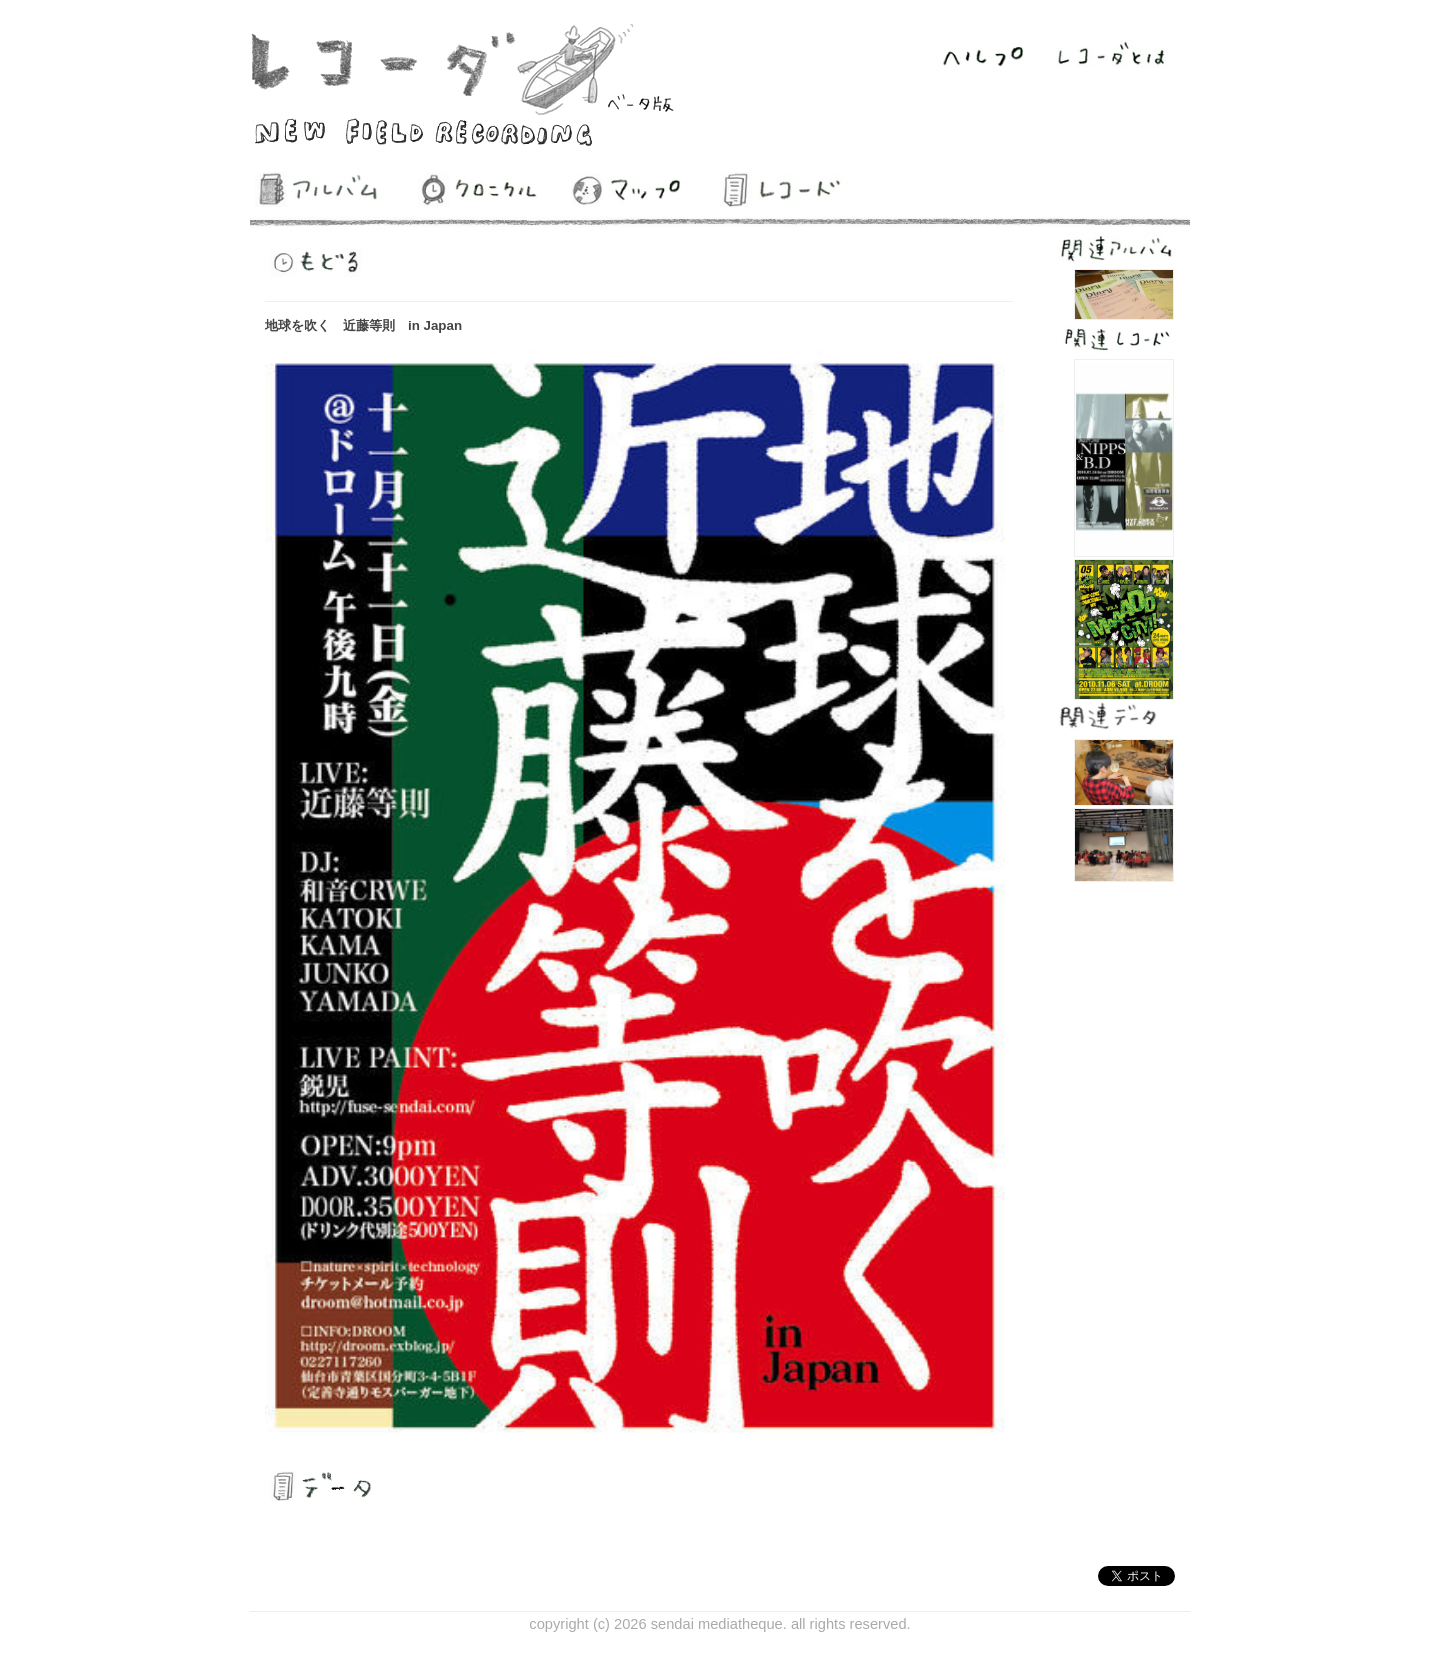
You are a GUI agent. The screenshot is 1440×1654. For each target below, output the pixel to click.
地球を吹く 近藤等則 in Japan (363, 325)
